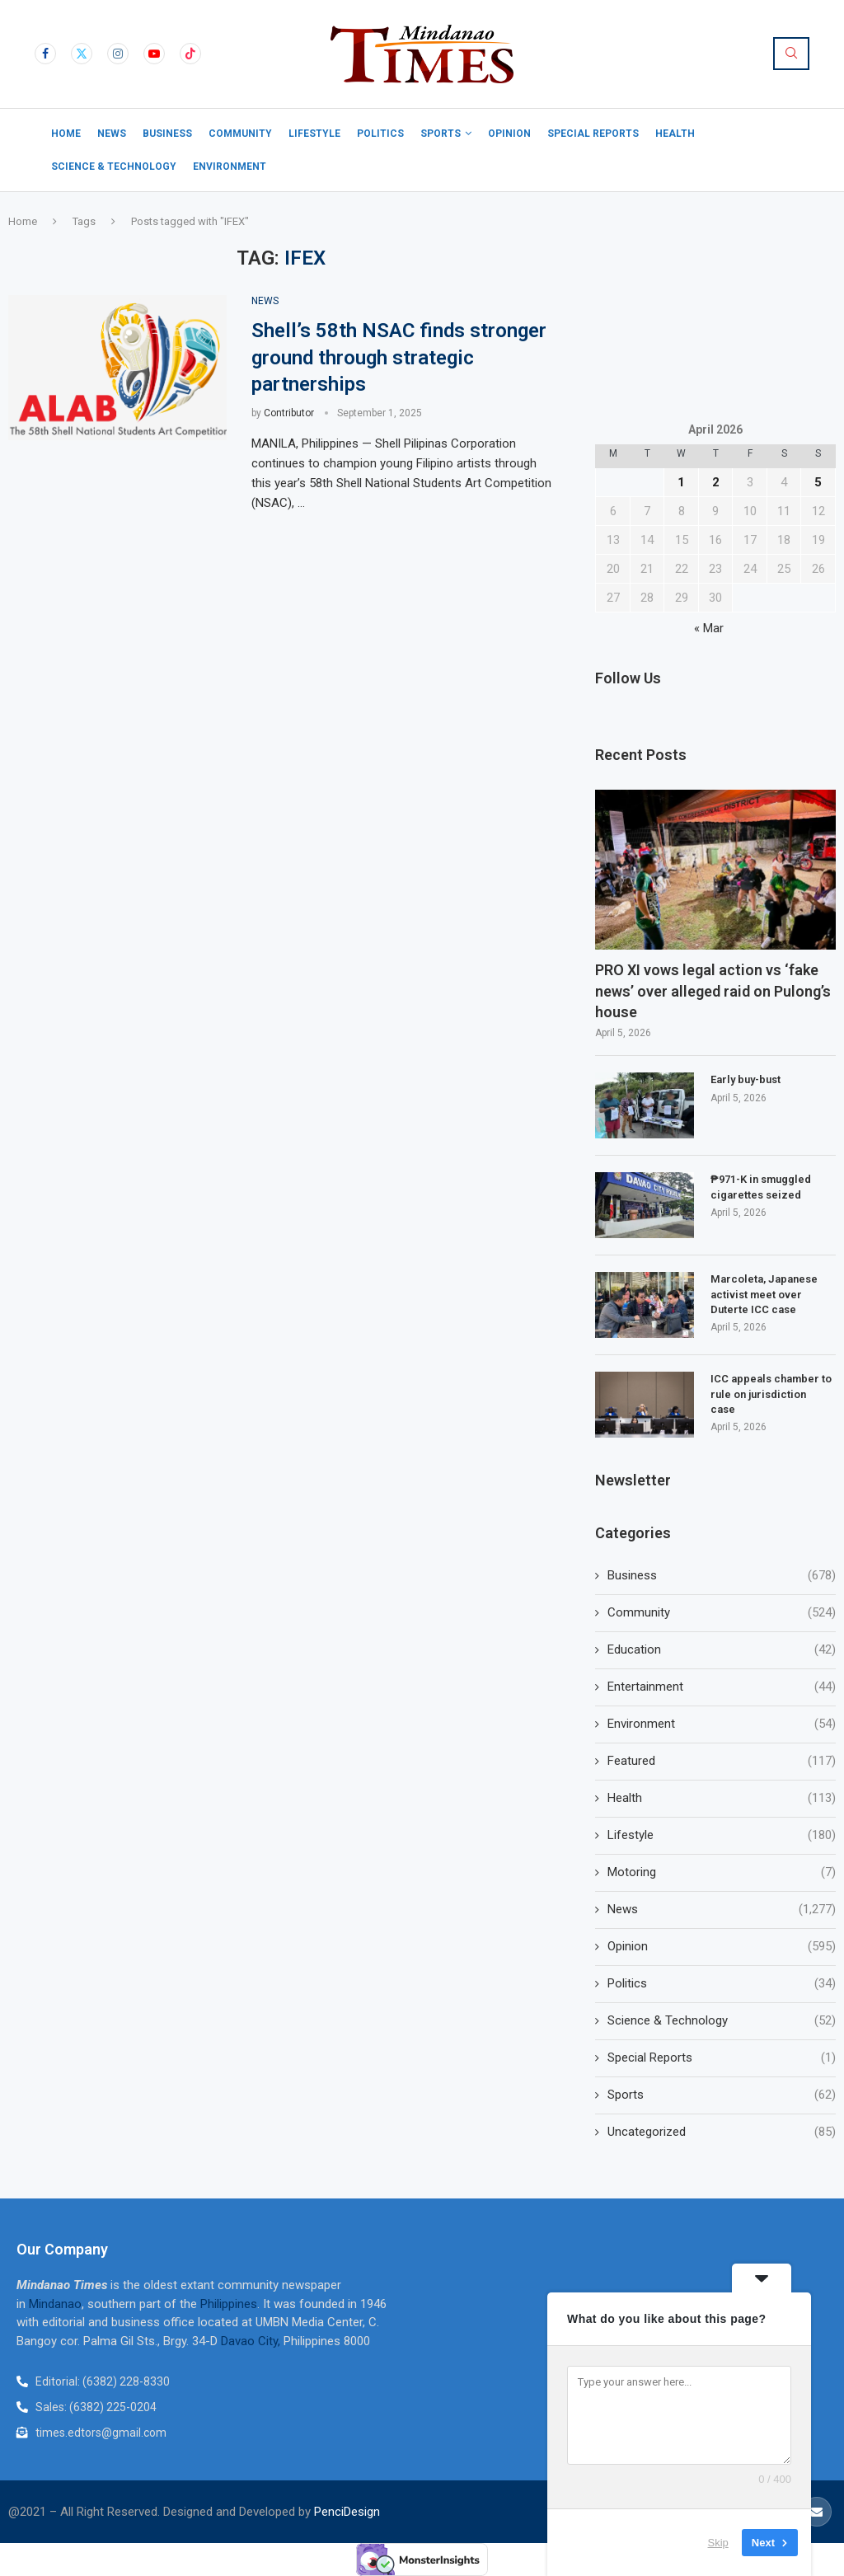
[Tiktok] (190, 53)
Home (66, 133)
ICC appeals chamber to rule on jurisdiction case (771, 1393)
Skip (718, 2542)
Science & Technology (113, 166)
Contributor (289, 413)
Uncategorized (721, 2132)
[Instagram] (118, 53)
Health (675, 133)
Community (240, 133)
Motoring (721, 1872)
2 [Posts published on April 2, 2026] (716, 482)
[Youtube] (154, 53)
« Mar (709, 628)
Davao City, (252, 2341)
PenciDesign (347, 2511)
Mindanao (55, 2304)
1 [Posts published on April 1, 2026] (681, 482)
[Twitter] (81, 53)
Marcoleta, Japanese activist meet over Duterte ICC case (764, 1294)
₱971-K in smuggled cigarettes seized (760, 1186)
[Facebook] (45, 53)
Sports (440, 133)
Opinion (509, 133)
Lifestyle (314, 133)
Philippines (228, 2304)
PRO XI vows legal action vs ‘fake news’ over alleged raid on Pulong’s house (713, 990)
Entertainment (721, 1687)
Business (167, 133)
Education (721, 1650)
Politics (380, 133)
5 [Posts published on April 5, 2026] (818, 482)
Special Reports (593, 133)
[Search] (791, 53)
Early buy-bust (745, 1079)
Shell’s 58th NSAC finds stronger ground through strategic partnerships (398, 357)
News (111, 133)
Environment (229, 166)
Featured (721, 1761)
